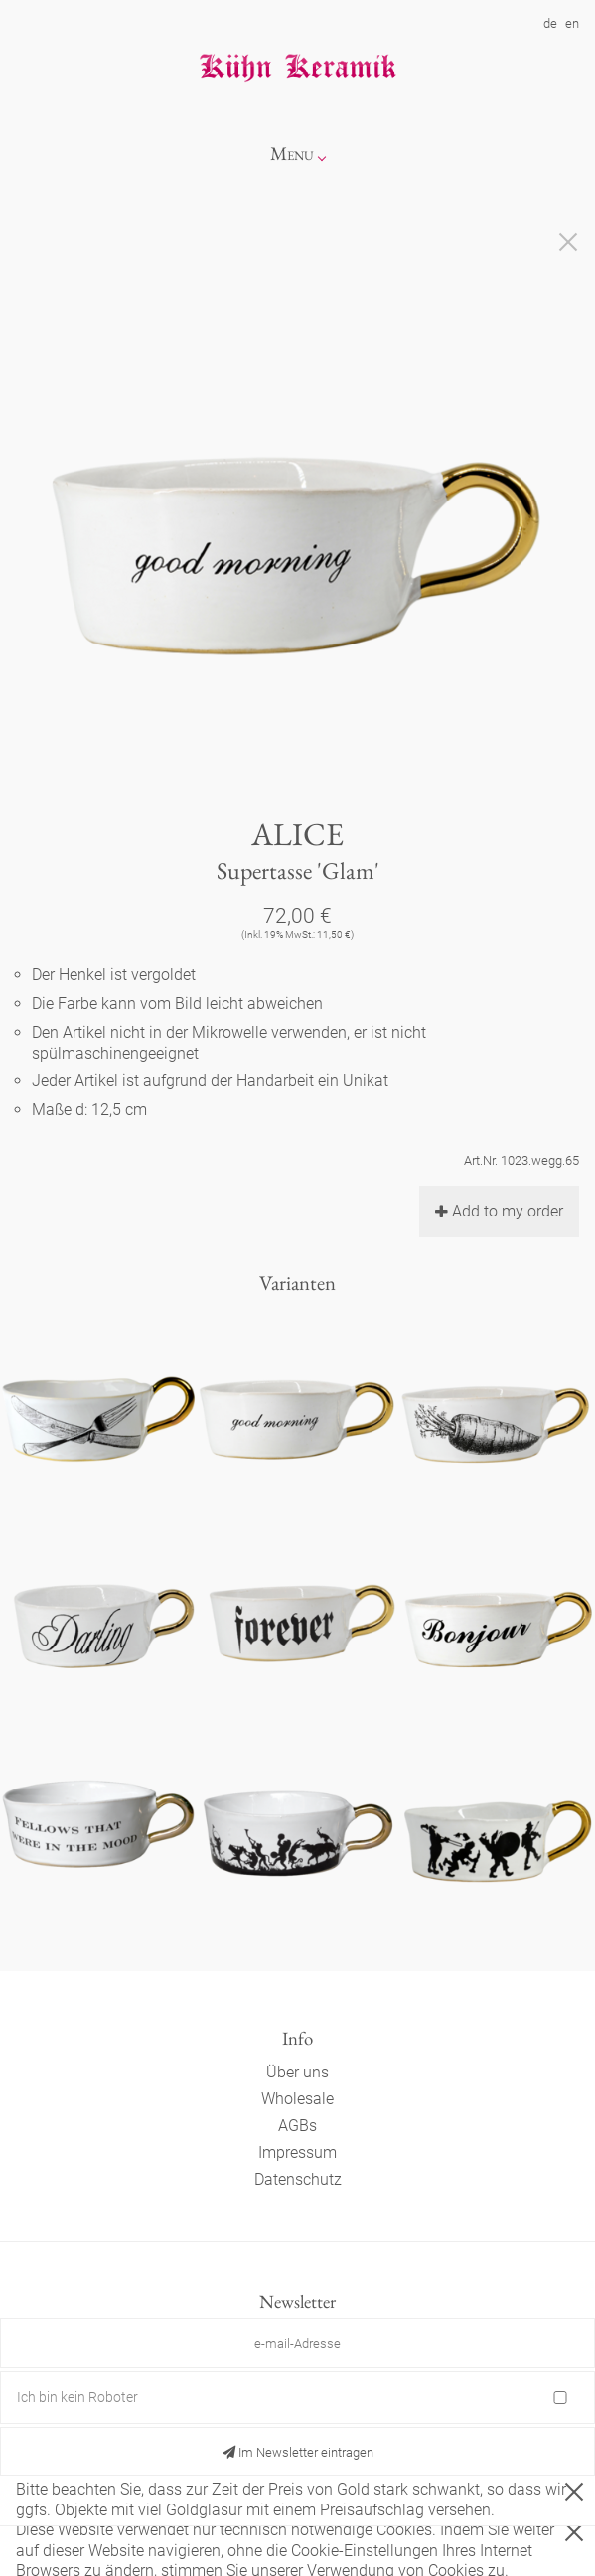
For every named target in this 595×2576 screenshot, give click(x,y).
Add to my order (499, 1211)
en (572, 23)
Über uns (297, 2072)
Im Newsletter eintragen (298, 2452)
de (550, 23)
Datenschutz (298, 2179)
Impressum (297, 2152)
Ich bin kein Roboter (77, 2397)
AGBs (297, 2125)
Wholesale (297, 2098)
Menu (292, 153)
